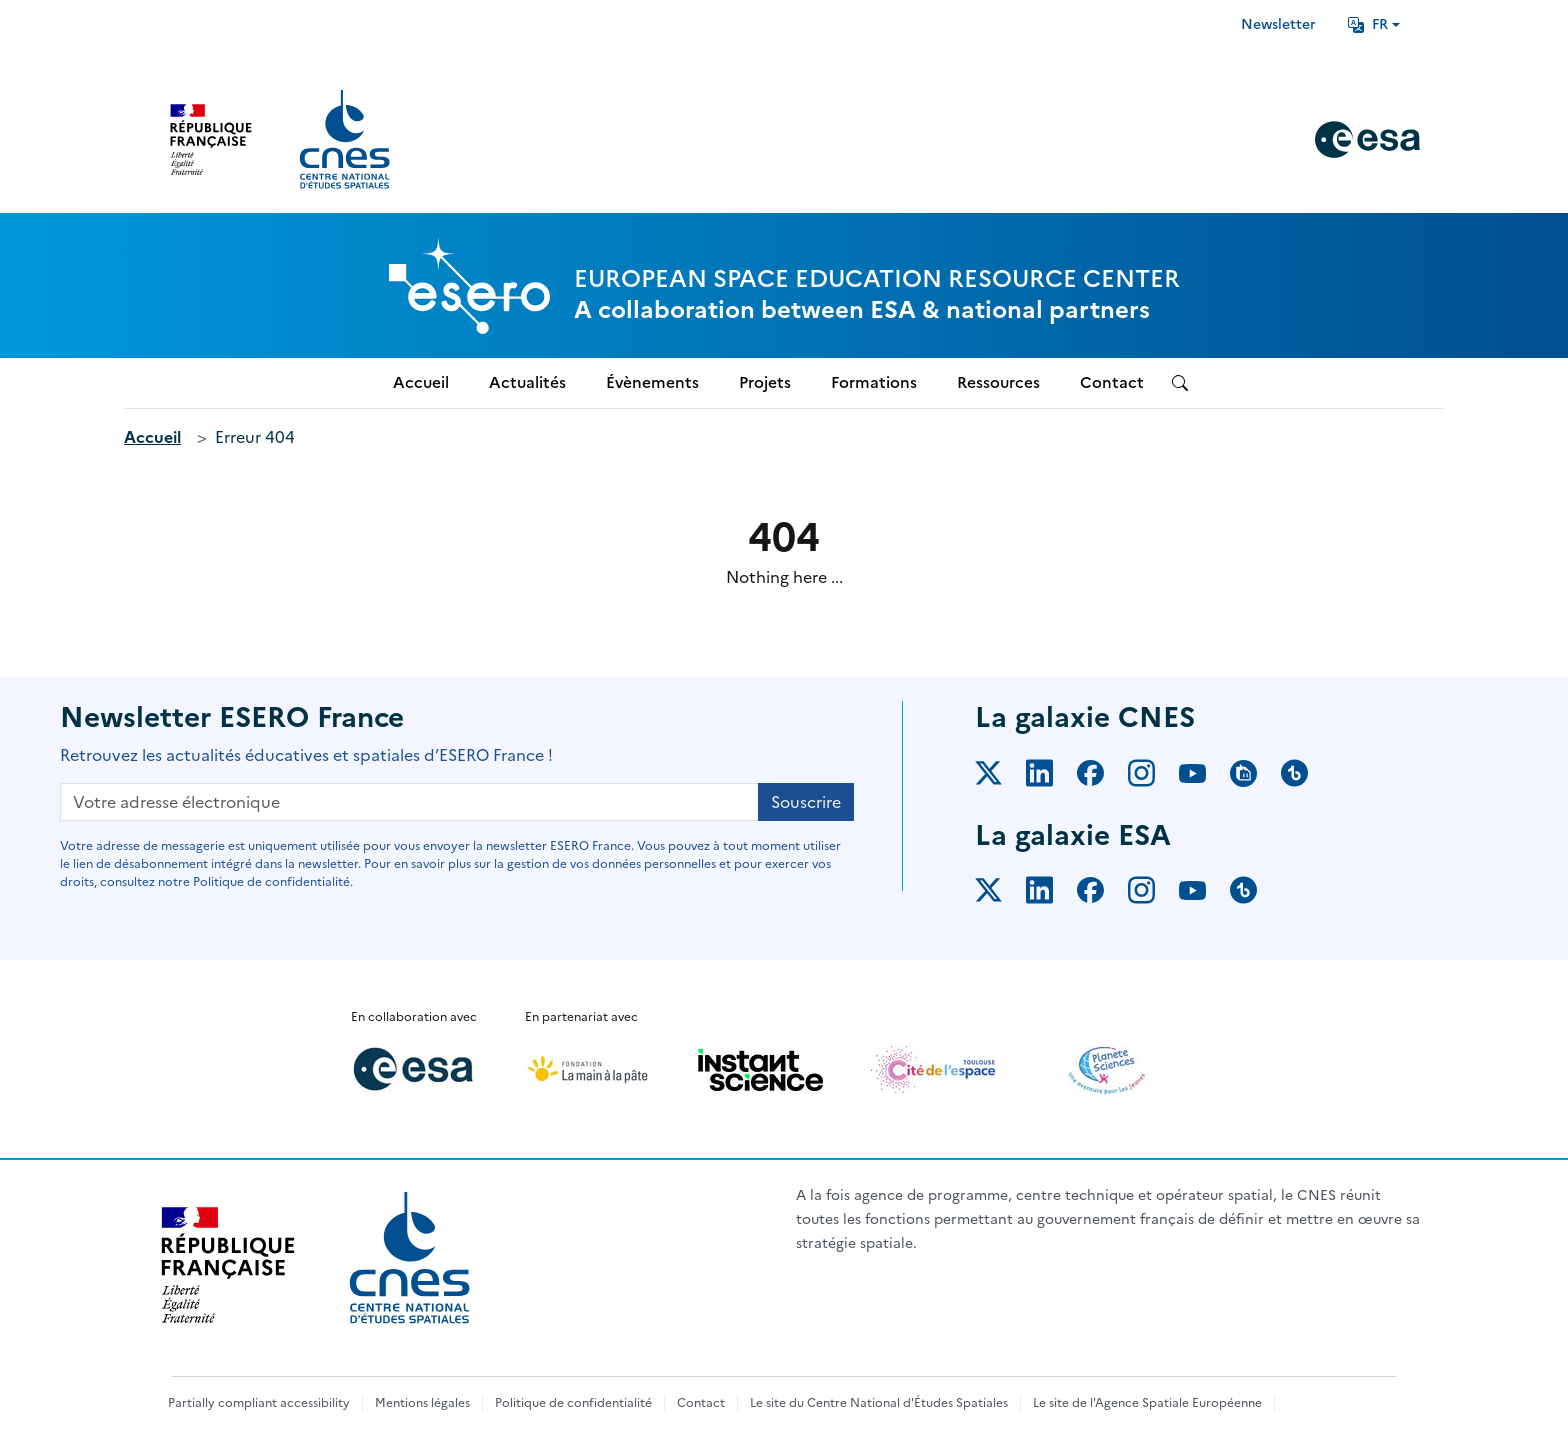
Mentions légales (422, 1403)
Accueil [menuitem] (421, 382)
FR (1368, 24)
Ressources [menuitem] (998, 382)
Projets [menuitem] (765, 382)
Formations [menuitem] (874, 382)
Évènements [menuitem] (652, 382)
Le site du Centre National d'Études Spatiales (879, 1403)
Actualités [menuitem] (527, 382)
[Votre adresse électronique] (409, 802)
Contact (701, 1403)
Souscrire (806, 802)
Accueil (152, 437)
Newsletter (1278, 24)
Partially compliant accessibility (259, 1403)
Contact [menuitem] (1112, 382)
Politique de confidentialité (573, 1403)
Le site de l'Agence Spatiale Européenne (1147, 1403)
